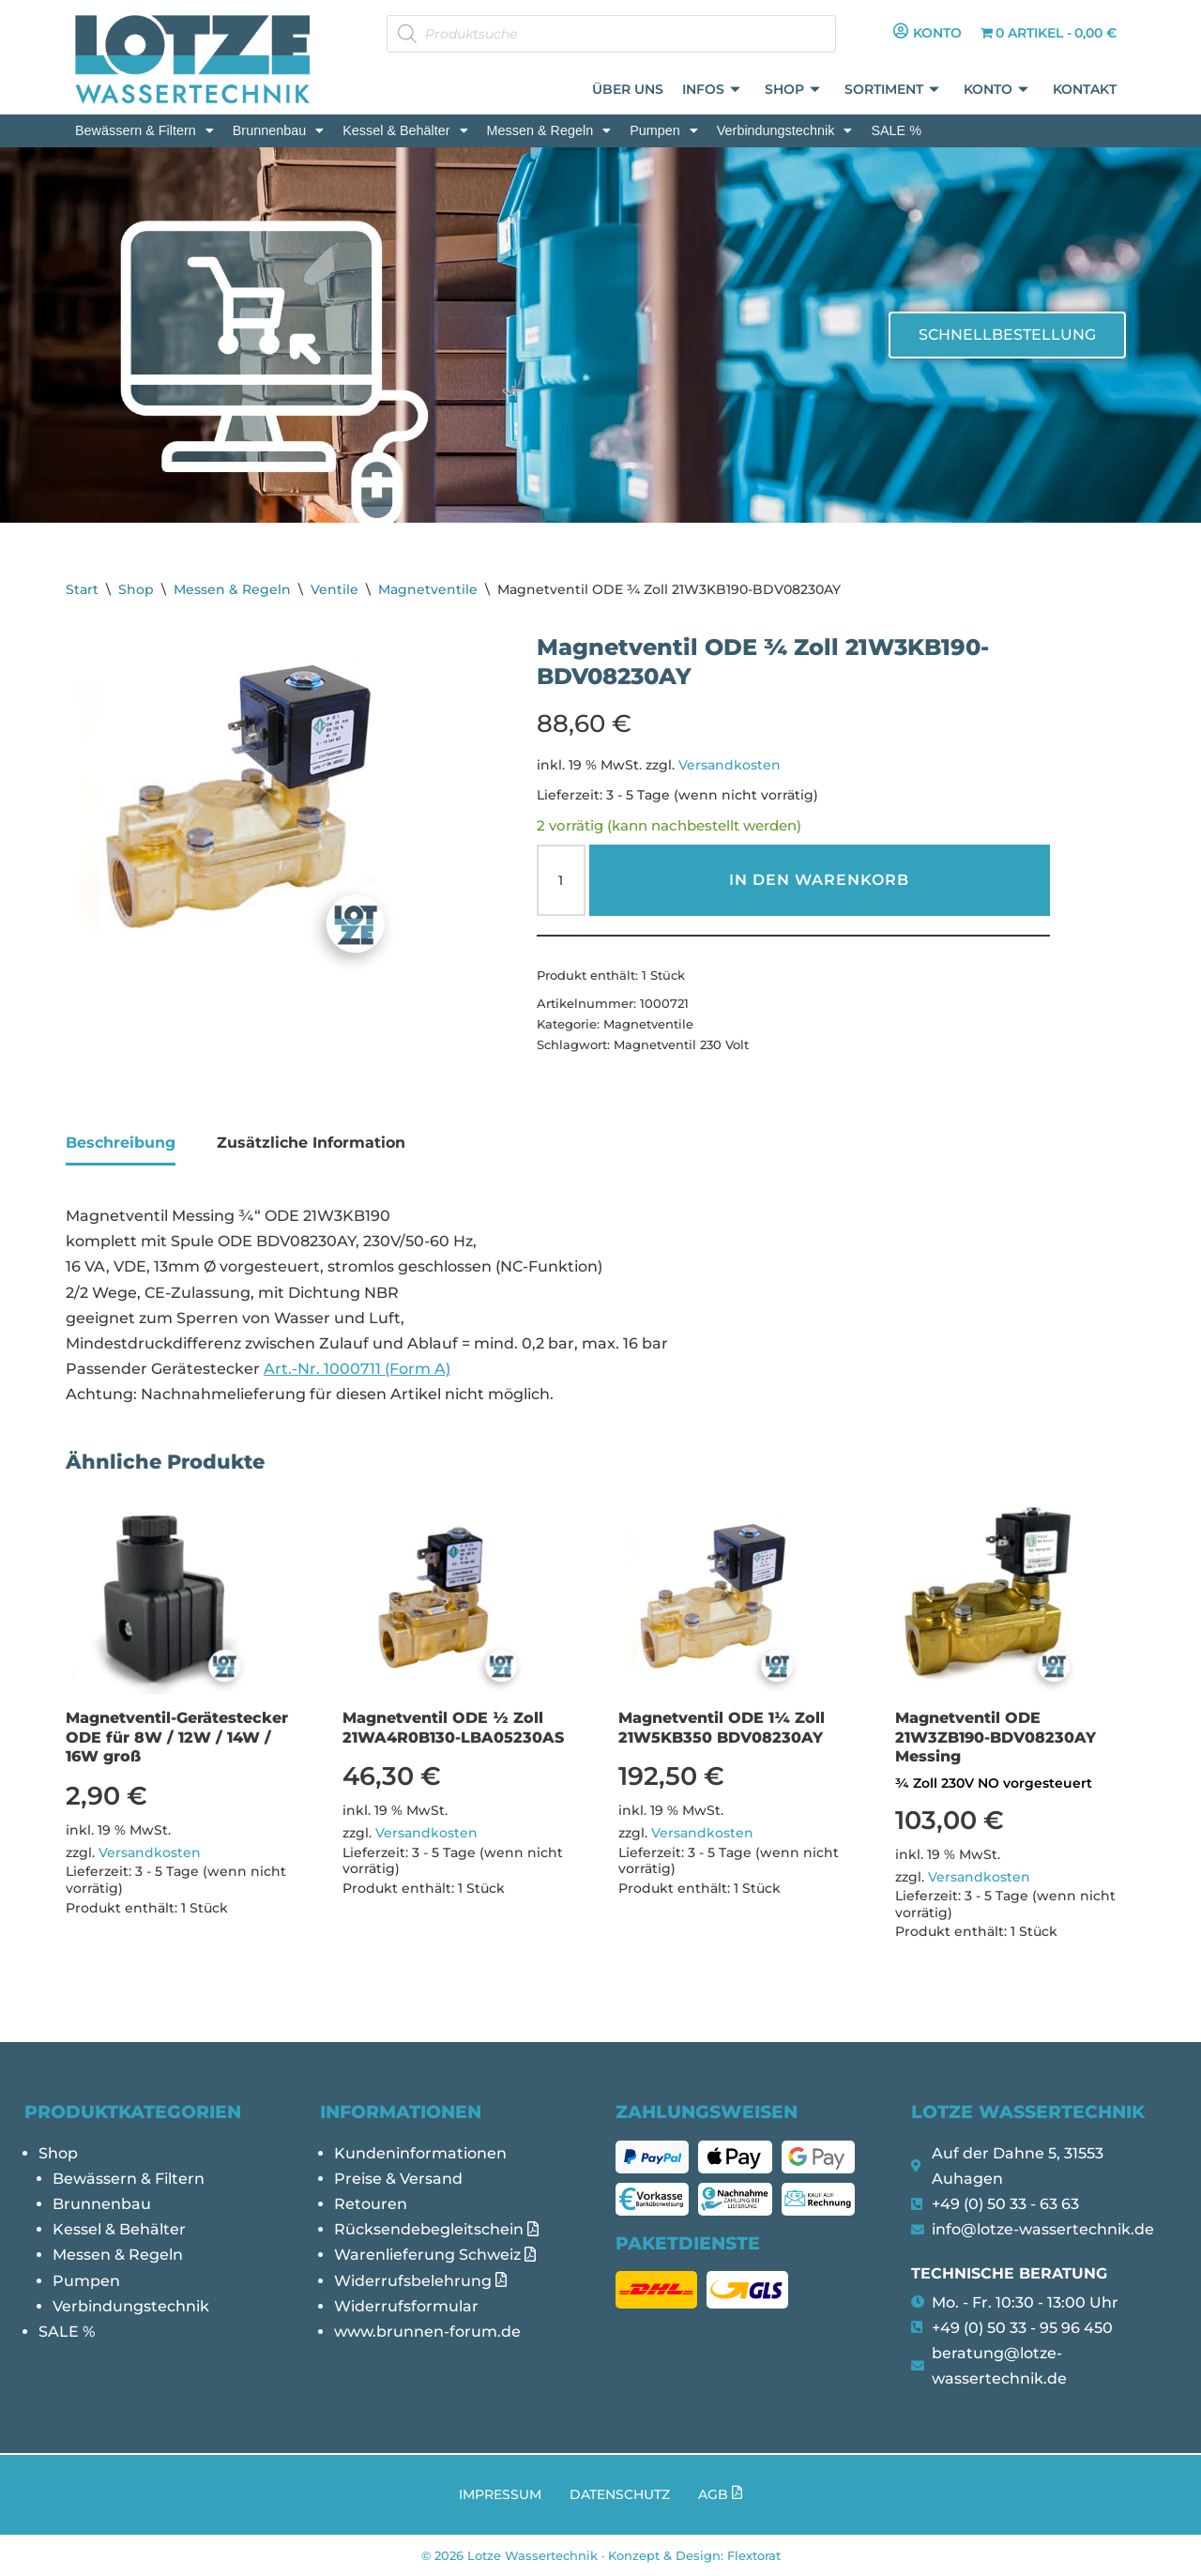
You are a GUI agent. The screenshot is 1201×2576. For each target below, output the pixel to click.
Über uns (628, 90)
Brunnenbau (278, 130)
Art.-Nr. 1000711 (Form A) (357, 1369)
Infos (712, 90)
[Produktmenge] (561, 880)
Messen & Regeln (549, 130)
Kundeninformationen (420, 2153)
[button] (144, 130)
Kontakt (1085, 90)
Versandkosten (729, 764)
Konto (997, 90)
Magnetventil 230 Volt (681, 1044)
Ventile (334, 589)
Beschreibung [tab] (120, 1142)
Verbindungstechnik (785, 130)
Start (82, 589)
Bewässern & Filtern (144, 130)
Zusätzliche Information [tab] (311, 1142)
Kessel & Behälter (404, 130)
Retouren (370, 2204)
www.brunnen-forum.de (427, 2331)
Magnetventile (428, 589)
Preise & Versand (398, 2178)
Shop (793, 90)
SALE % (896, 130)
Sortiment (892, 90)
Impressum (500, 2494)
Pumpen (664, 130)
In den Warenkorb (819, 880)
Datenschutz (620, 2494)
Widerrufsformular (406, 2306)
